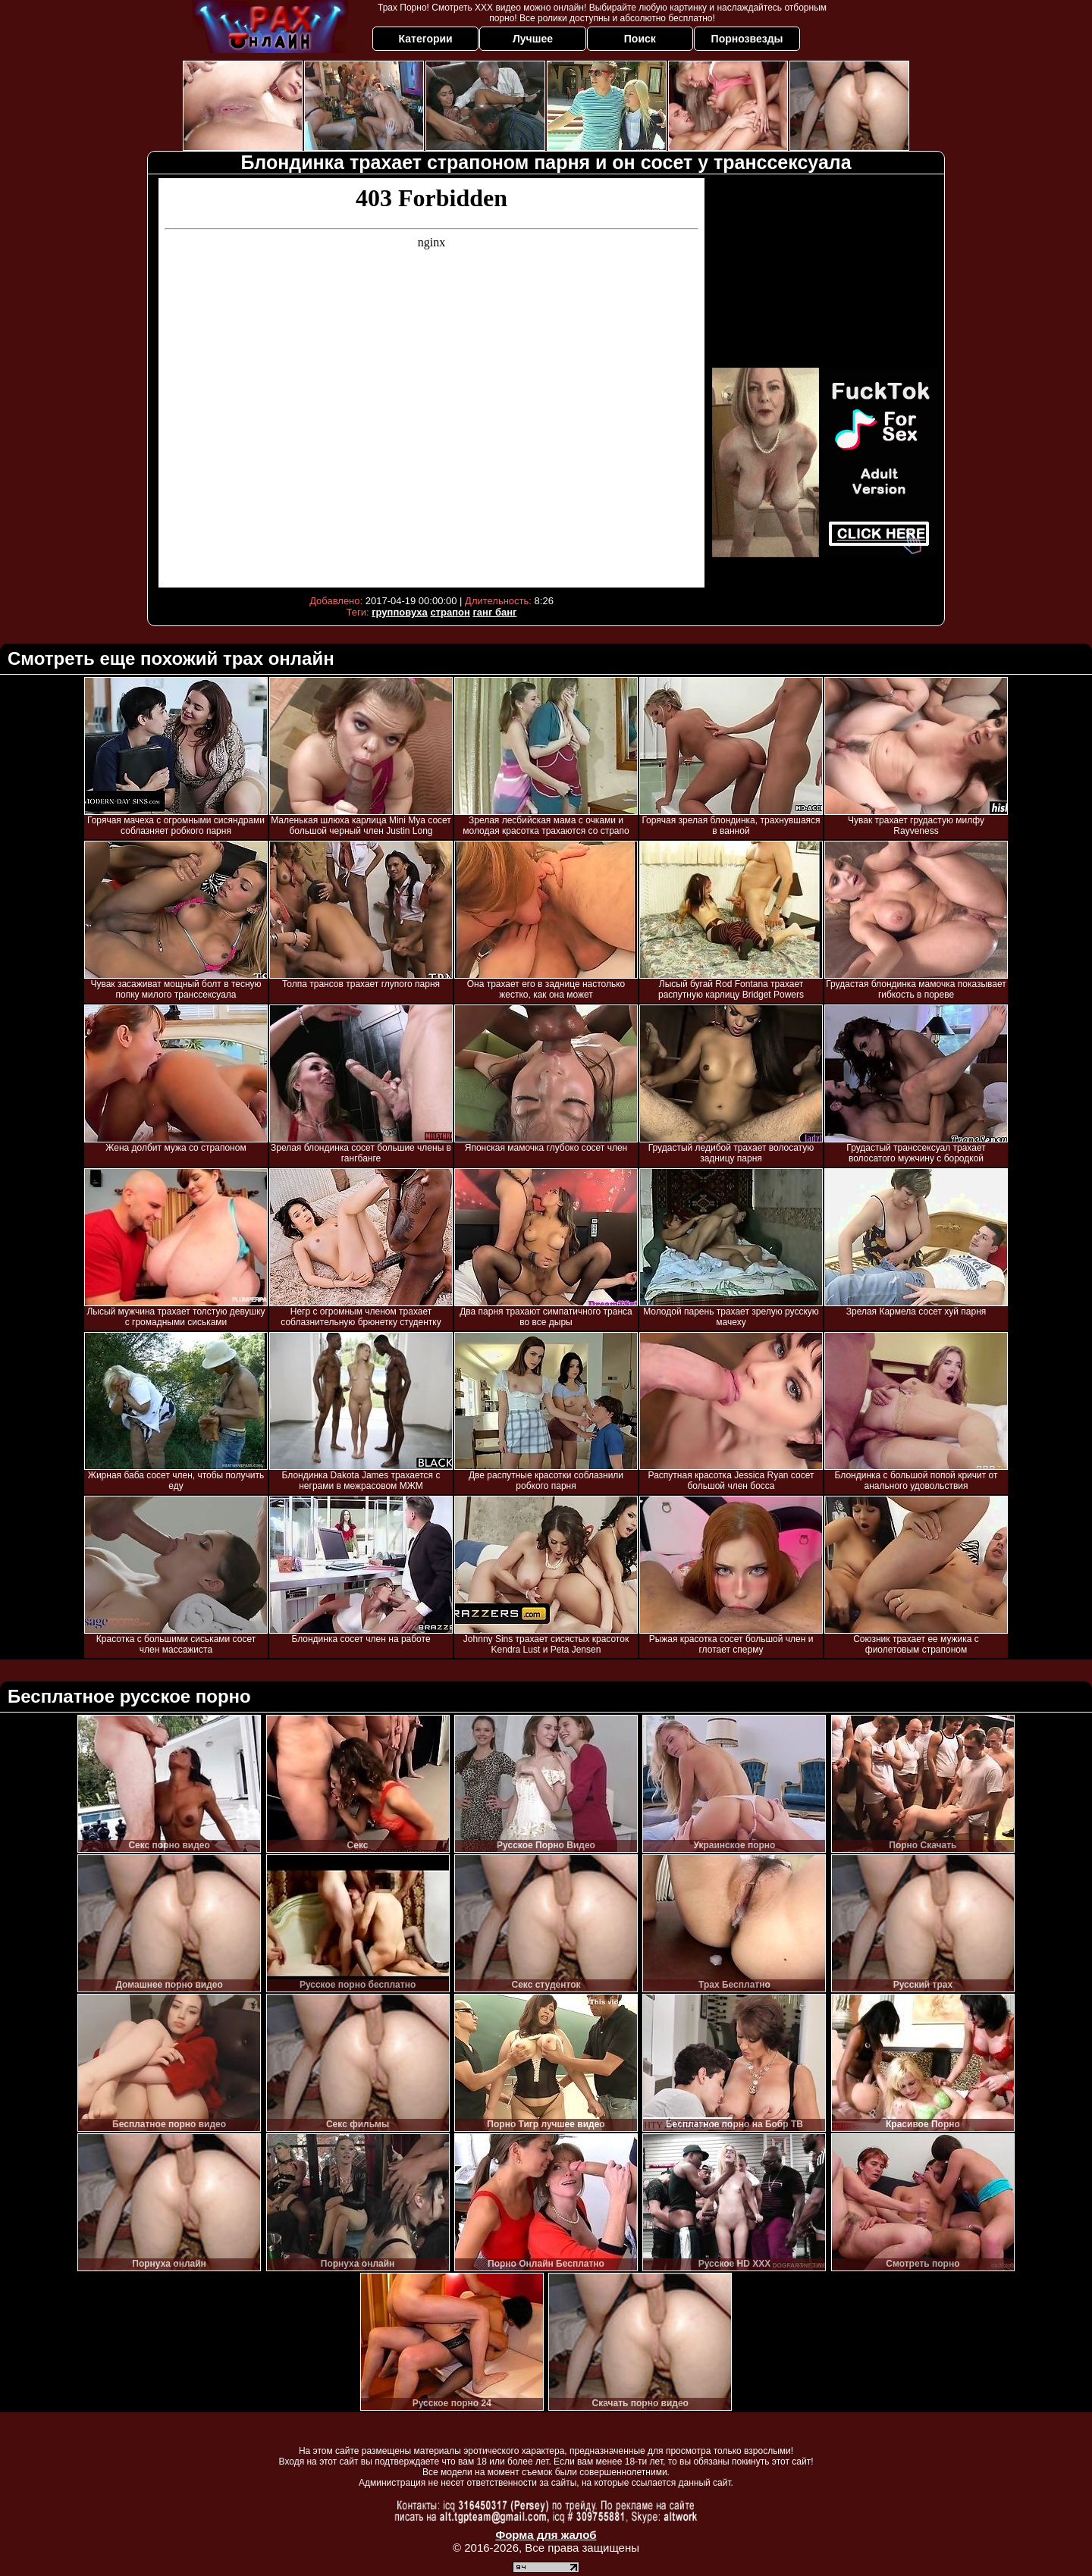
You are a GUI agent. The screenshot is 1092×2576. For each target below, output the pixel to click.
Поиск (640, 39)
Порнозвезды (747, 39)
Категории (426, 39)
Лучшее (533, 39)
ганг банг (494, 612)
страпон (449, 612)
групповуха (400, 612)
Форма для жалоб (545, 2534)
